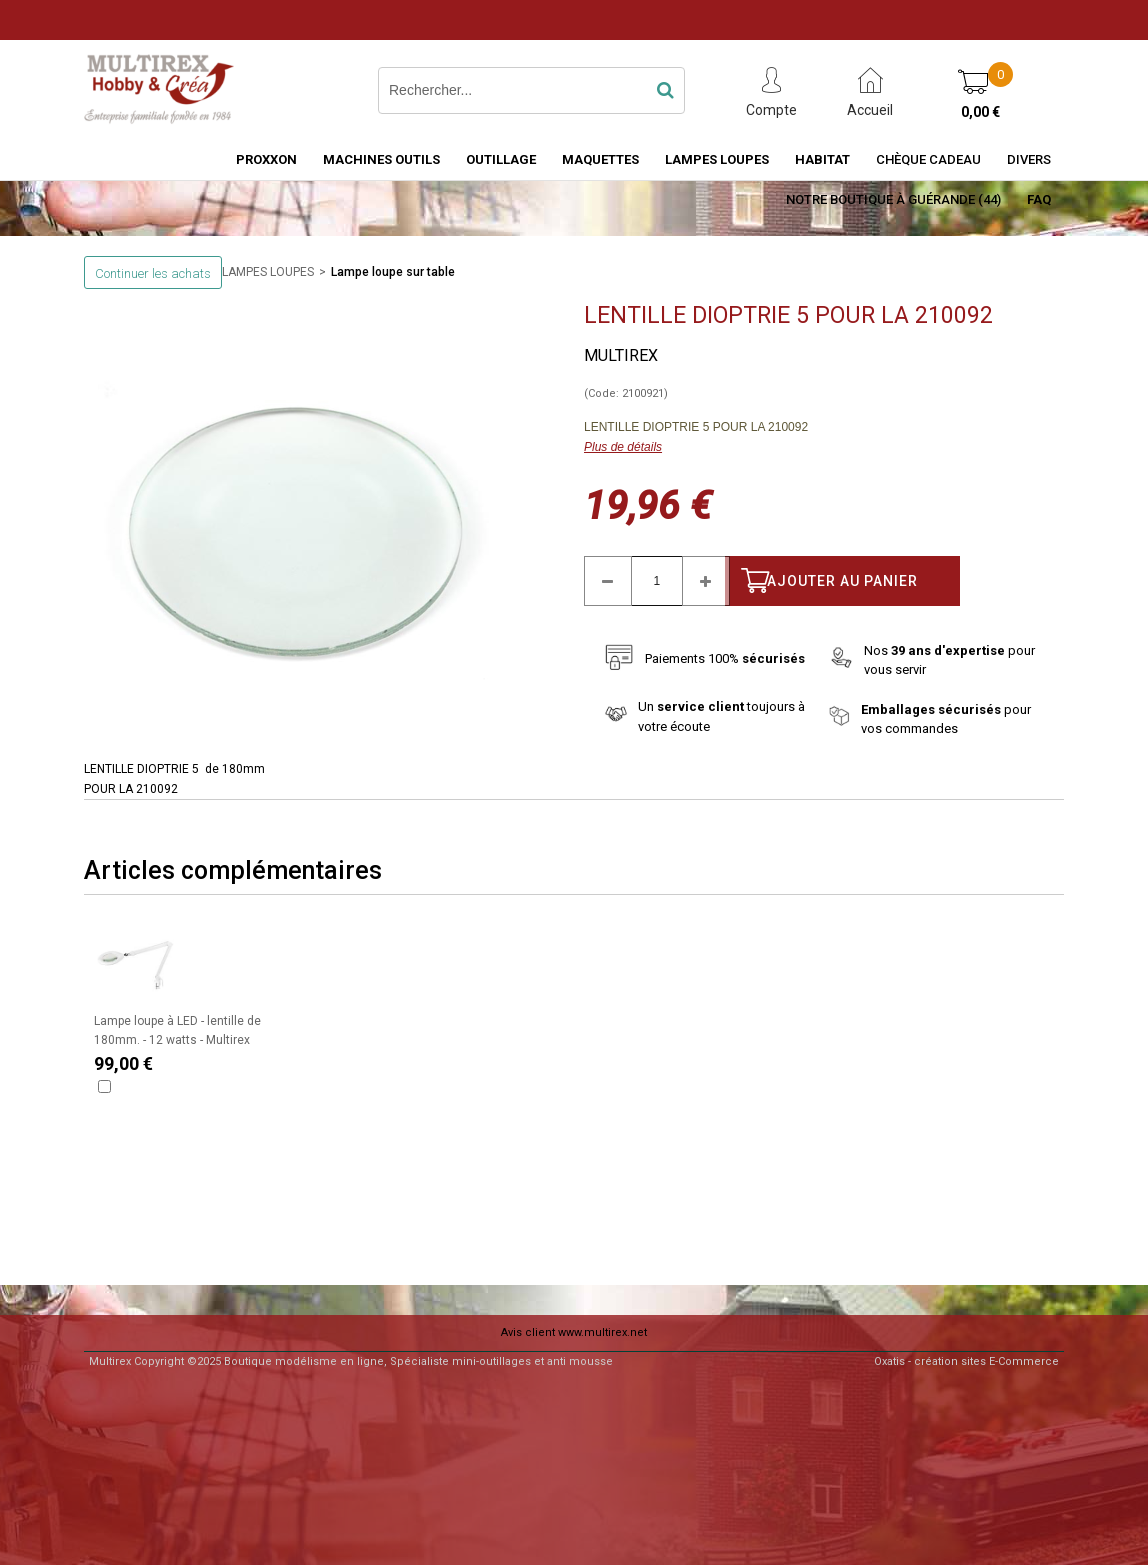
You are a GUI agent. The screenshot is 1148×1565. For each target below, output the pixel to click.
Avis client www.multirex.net (574, 1332)
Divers (1029, 159)
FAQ (1039, 199)
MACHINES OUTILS (381, 159)
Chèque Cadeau (928, 159)
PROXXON (266, 159)
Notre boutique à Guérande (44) (893, 199)
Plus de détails (623, 447)
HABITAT (822, 159)
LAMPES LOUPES (717, 159)
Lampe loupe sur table (393, 272)
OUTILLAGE (501, 159)
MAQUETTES (600, 159)
